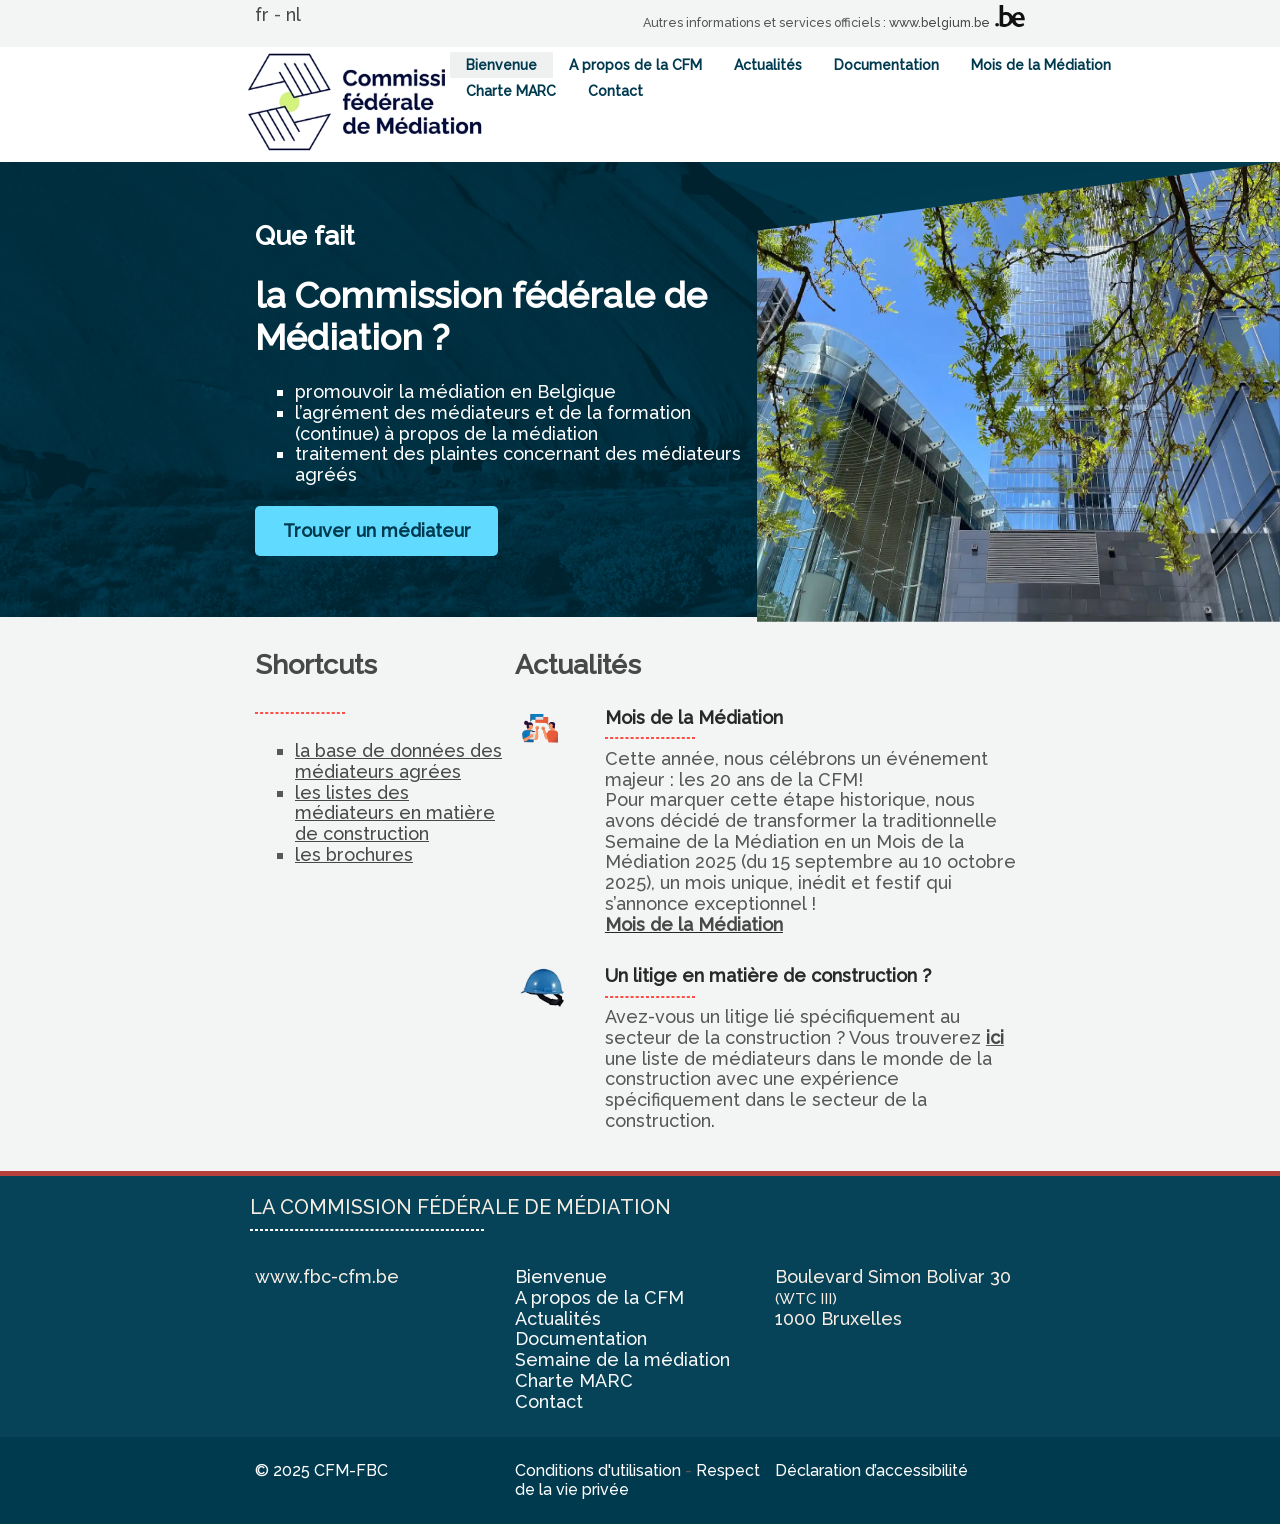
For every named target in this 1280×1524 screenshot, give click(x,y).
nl (293, 14)
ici (995, 1037)
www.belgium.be (939, 22)
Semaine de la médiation (622, 1359)
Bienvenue (501, 65)
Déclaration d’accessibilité (871, 1470)
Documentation (886, 65)
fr (262, 14)
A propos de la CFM (635, 65)
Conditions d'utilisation (598, 1470)
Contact (615, 91)
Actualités (768, 65)
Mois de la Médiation (1041, 65)
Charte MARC (511, 91)
